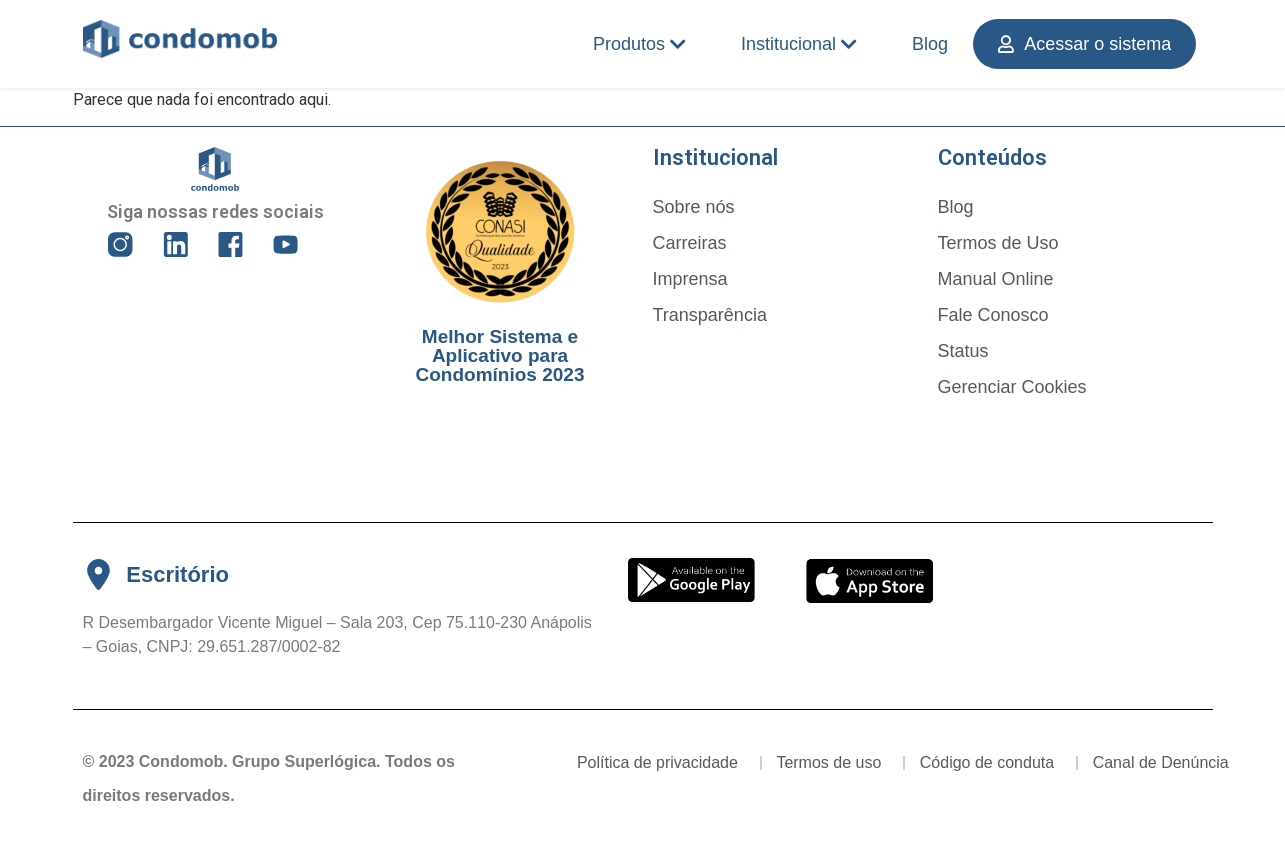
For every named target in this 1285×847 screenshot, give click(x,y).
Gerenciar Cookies (1012, 387)
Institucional (799, 44)
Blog (930, 44)
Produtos (639, 44)
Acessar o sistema (1084, 44)
